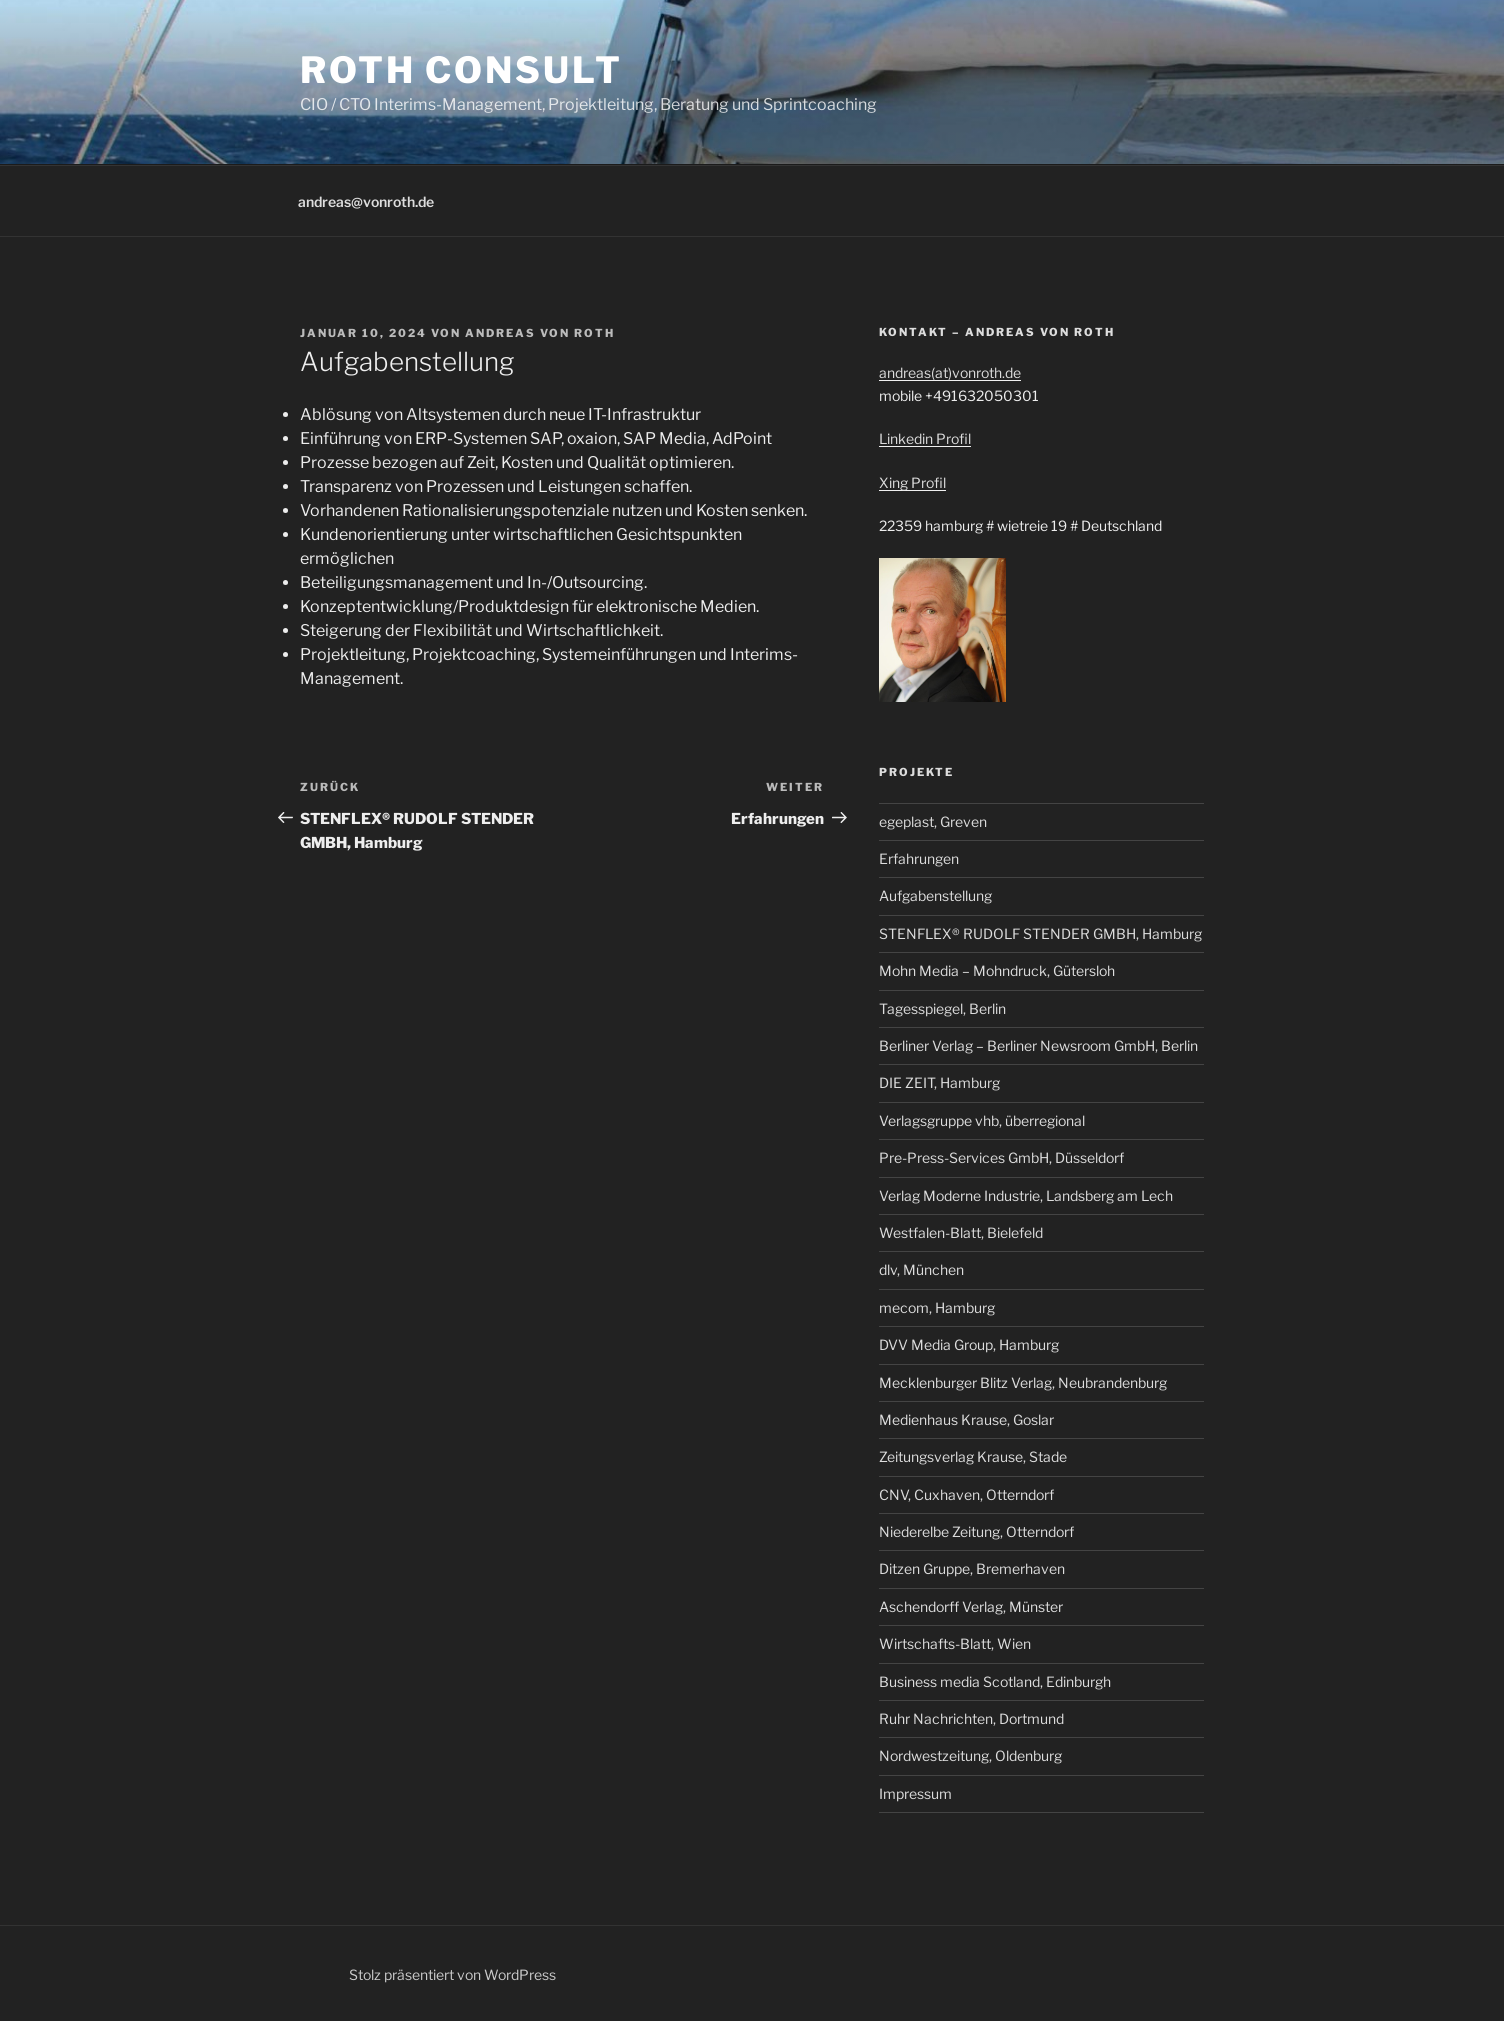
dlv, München (921, 1269)
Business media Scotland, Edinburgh (995, 1681)
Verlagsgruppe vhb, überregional (982, 1120)
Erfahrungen (919, 858)
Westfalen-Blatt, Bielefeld (961, 1232)
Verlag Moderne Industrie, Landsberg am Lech (1026, 1195)
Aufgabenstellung (935, 895)
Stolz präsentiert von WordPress (452, 1974)
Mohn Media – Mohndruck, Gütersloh (997, 970)
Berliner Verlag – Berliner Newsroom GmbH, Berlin (1038, 1045)
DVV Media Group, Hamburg (969, 1344)
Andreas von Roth (540, 333)
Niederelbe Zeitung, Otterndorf (976, 1531)
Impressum (915, 1793)
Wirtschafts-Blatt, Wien (955, 1643)
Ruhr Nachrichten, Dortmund (971, 1718)
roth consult (461, 70)
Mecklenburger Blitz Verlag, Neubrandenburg (1023, 1382)
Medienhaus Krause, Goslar (966, 1419)
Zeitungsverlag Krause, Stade (973, 1456)
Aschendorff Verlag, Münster (971, 1606)
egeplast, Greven (933, 821)
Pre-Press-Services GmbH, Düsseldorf (1001, 1157)
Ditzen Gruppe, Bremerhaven (972, 1568)
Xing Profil (912, 482)
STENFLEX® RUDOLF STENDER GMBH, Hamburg (1040, 933)
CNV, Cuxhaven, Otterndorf (966, 1494)
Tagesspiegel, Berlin (942, 1008)
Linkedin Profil (925, 438)
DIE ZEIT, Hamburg (939, 1082)
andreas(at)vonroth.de (950, 372)
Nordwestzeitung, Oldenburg (970, 1755)
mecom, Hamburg (937, 1307)
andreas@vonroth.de (366, 201)
